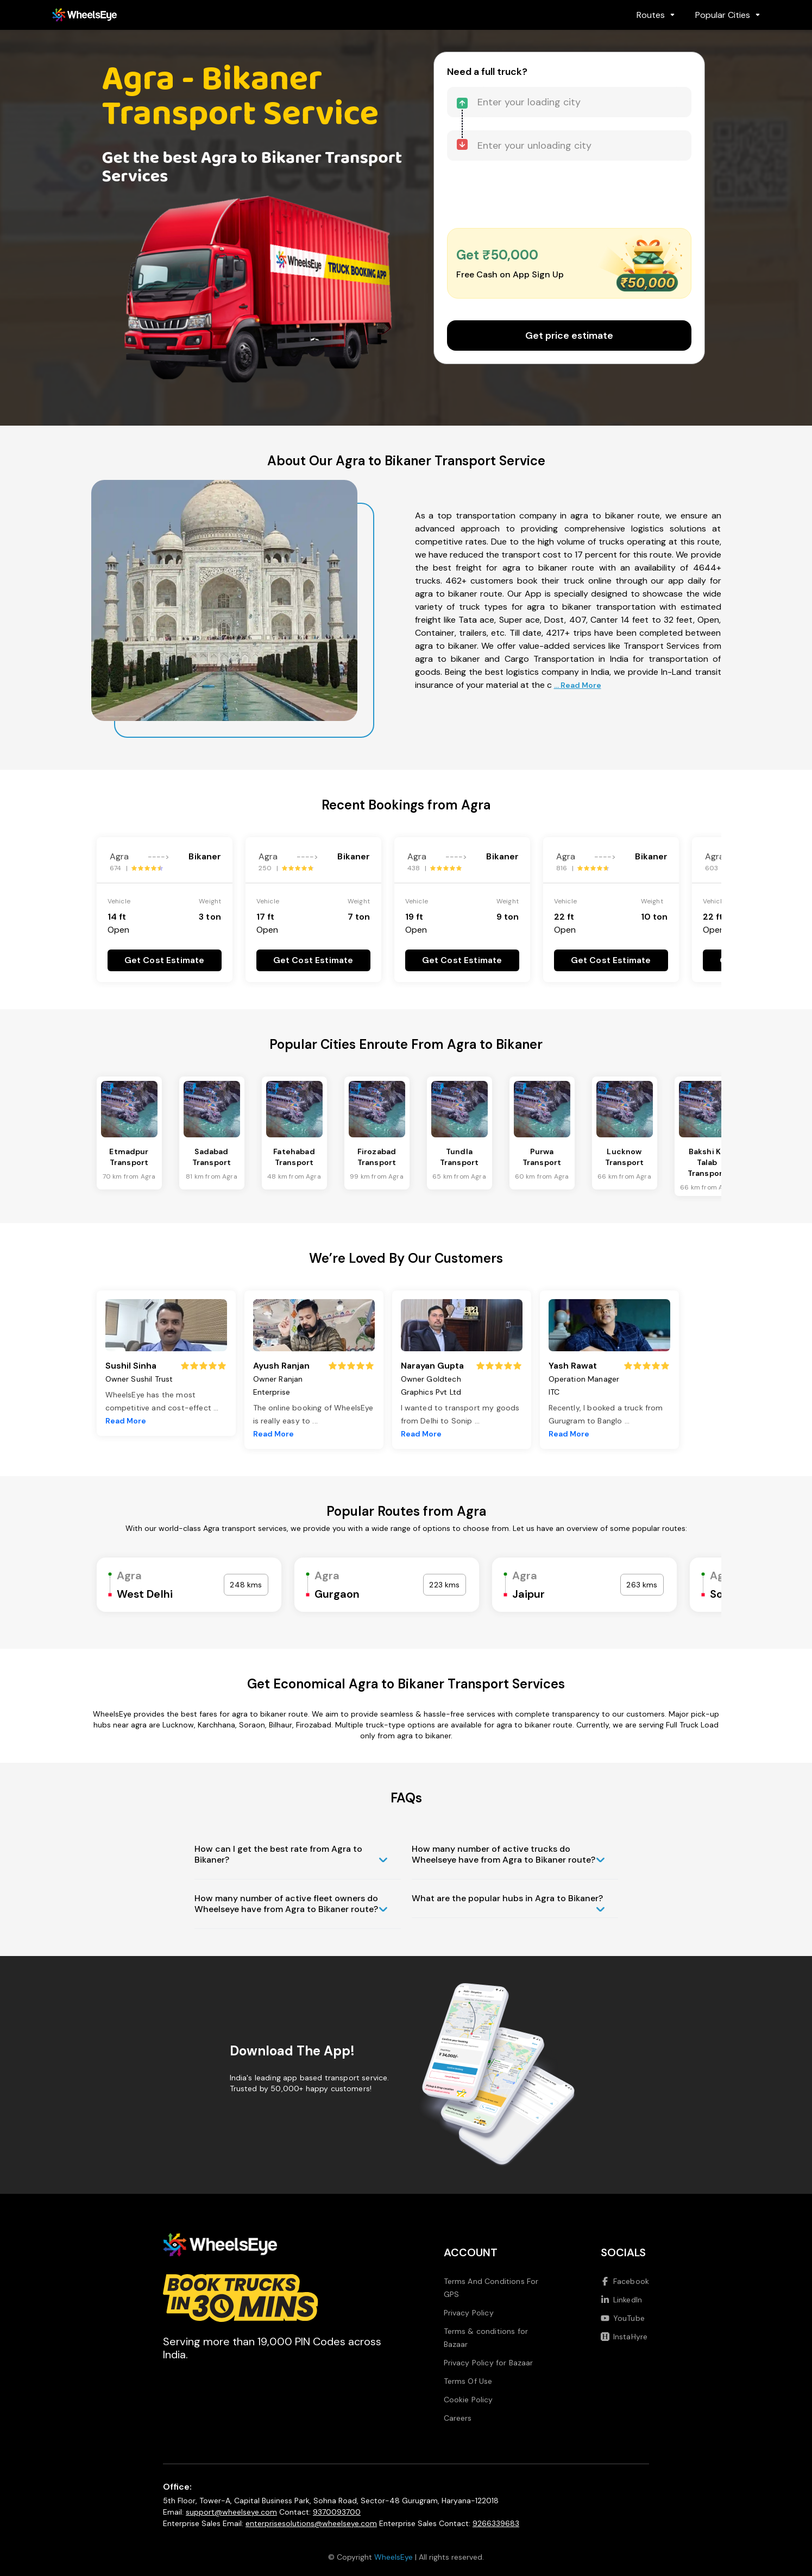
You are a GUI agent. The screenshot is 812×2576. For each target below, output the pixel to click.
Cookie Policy (468, 2399)
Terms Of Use (468, 2381)
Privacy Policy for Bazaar (488, 2363)
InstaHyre (624, 2336)
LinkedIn (621, 2300)
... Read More (577, 685)
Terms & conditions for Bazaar (486, 2337)
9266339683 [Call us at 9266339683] (496, 2523)
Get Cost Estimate (164, 960)
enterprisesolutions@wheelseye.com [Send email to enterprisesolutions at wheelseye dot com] (311, 2523)
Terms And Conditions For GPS (491, 2287)
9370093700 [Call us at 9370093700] (337, 2512)
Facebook (625, 2281)
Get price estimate (569, 335)
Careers (458, 2418)
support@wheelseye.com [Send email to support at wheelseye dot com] (231, 2512)
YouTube (623, 2318)
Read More (125, 1421)
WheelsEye (393, 2557)
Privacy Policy (469, 2313)
